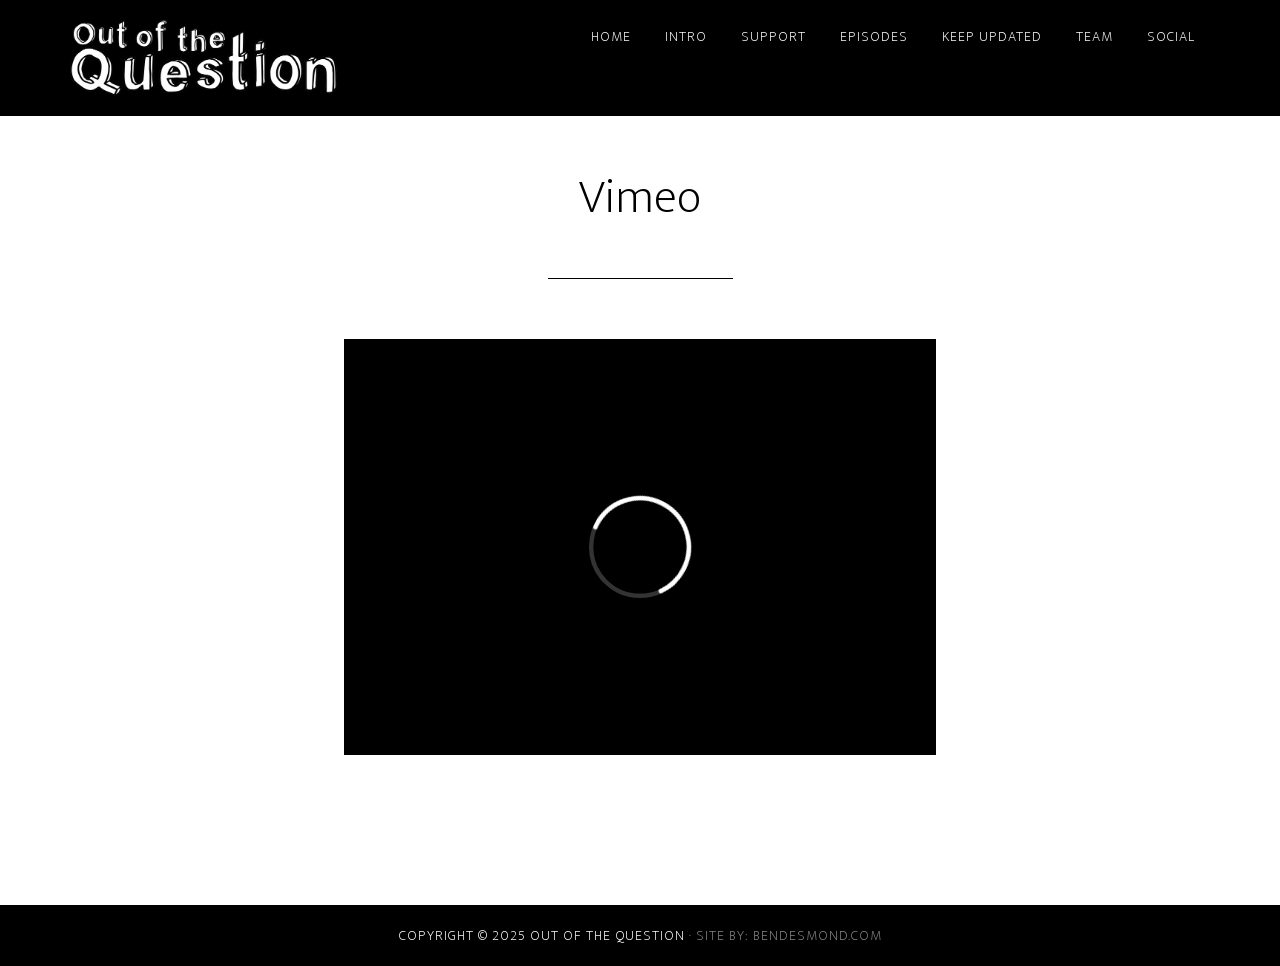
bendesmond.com (817, 935)
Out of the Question (250, 58)
